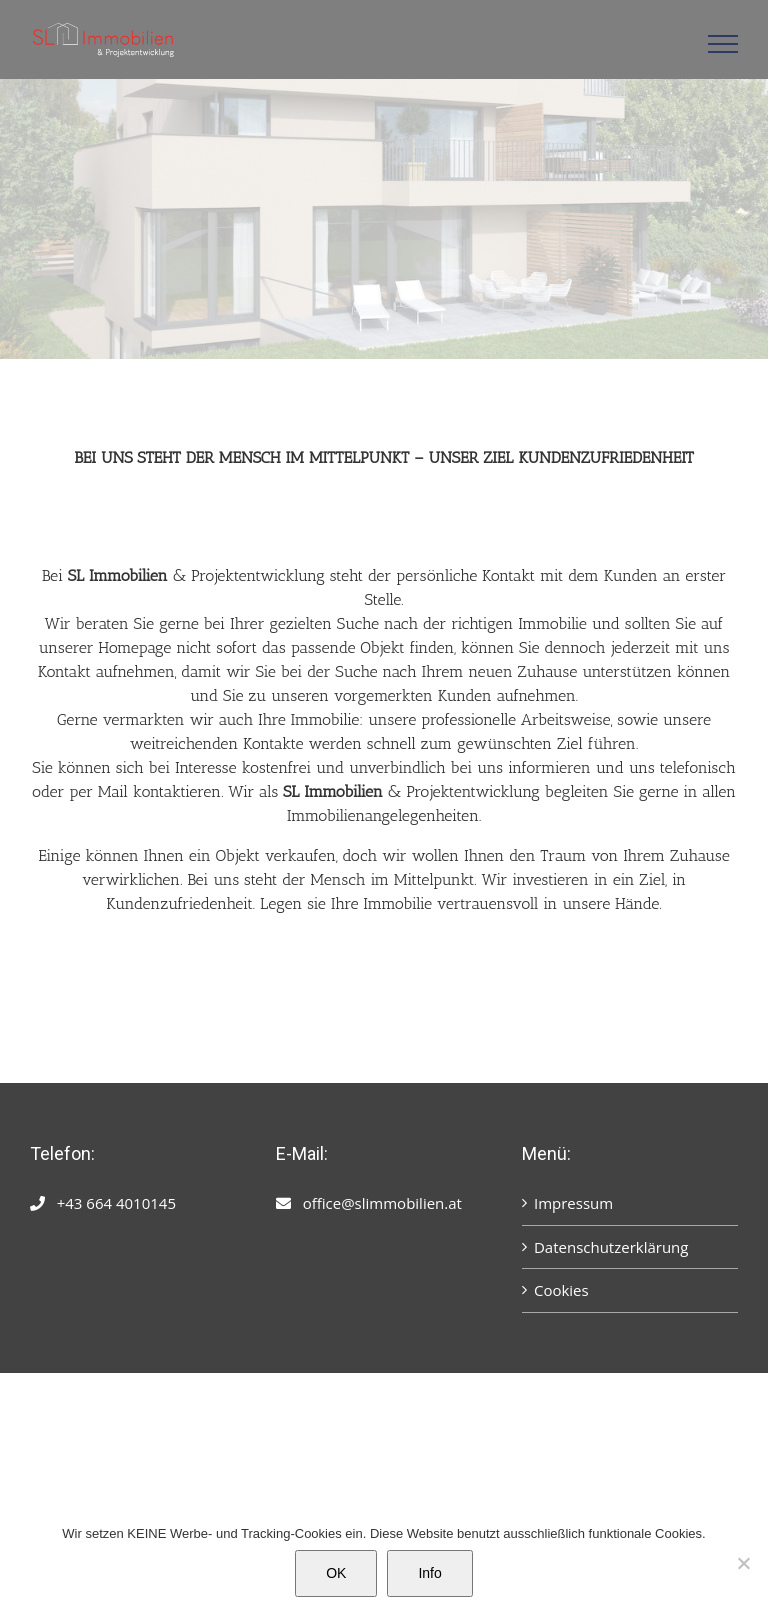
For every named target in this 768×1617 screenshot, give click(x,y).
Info (429, 1573)
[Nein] (743, 1563)
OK (336, 1573)
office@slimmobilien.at (382, 1203)
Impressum (573, 1203)
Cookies (561, 1290)
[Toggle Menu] (723, 44)
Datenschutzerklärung (611, 1247)
